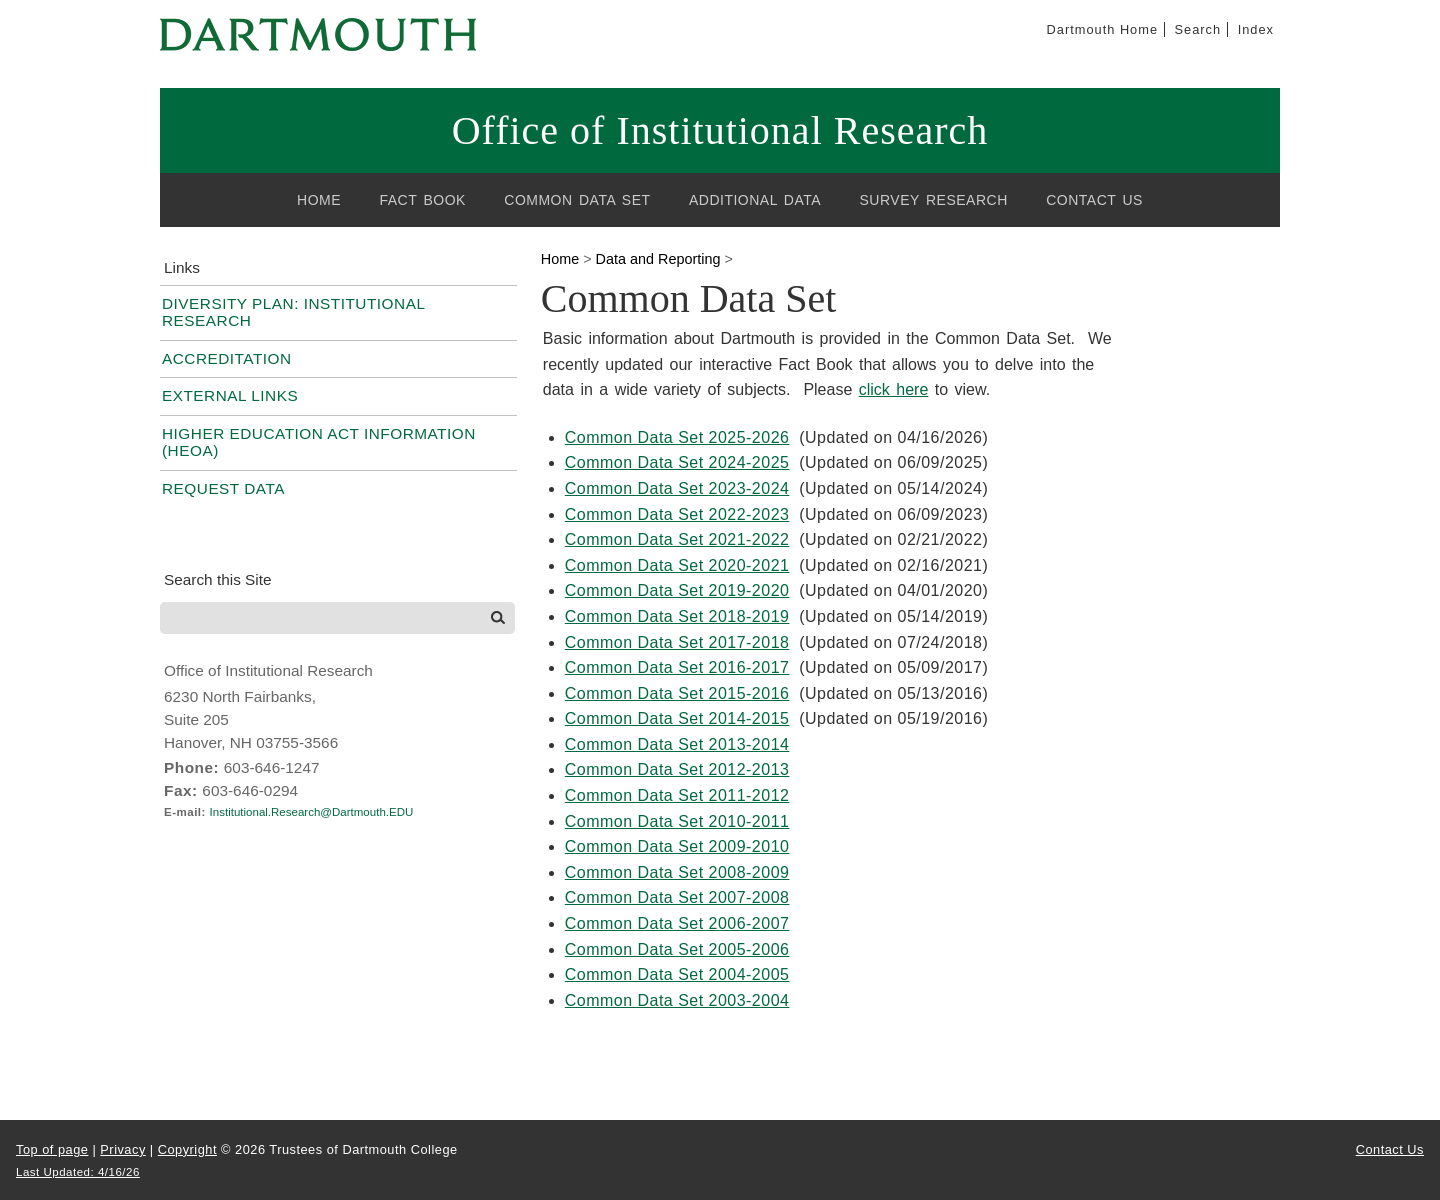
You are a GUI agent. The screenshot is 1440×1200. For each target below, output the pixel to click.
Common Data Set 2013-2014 (677, 744)
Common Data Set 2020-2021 (677, 565)
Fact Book (423, 200)
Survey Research (934, 200)
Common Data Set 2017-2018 (677, 642)
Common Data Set (577, 200)
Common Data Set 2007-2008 (677, 897)
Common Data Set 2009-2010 (677, 846)
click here (894, 389)
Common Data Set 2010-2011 (677, 821)
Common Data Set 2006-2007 (677, 923)
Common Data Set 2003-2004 (677, 1000)
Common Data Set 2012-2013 (677, 769)
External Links (230, 395)
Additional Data (755, 200)
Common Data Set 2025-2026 (677, 437)
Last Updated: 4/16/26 (78, 1172)
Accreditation (227, 358)
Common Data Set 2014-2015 (677, 718)
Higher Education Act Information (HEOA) (319, 442)
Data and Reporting (658, 259)
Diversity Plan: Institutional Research (293, 312)
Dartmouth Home (1102, 29)
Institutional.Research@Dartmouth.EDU (312, 812)
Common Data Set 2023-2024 (677, 488)
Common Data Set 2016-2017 (677, 667)
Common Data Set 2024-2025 (677, 462)
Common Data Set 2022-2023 (677, 514)
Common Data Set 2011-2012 (677, 795)
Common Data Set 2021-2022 (677, 539)
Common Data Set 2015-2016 (677, 693)
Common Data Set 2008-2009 (677, 872)
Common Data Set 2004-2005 (677, 974)
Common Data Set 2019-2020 (677, 590)
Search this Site (218, 579)
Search (1198, 29)
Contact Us (1094, 200)
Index (1256, 29)
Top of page (52, 1149)
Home (319, 200)
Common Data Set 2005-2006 (677, 949)
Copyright (187, 1149)
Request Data (223, 488)
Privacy (122, 1149)
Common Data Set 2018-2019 (677, 616)
